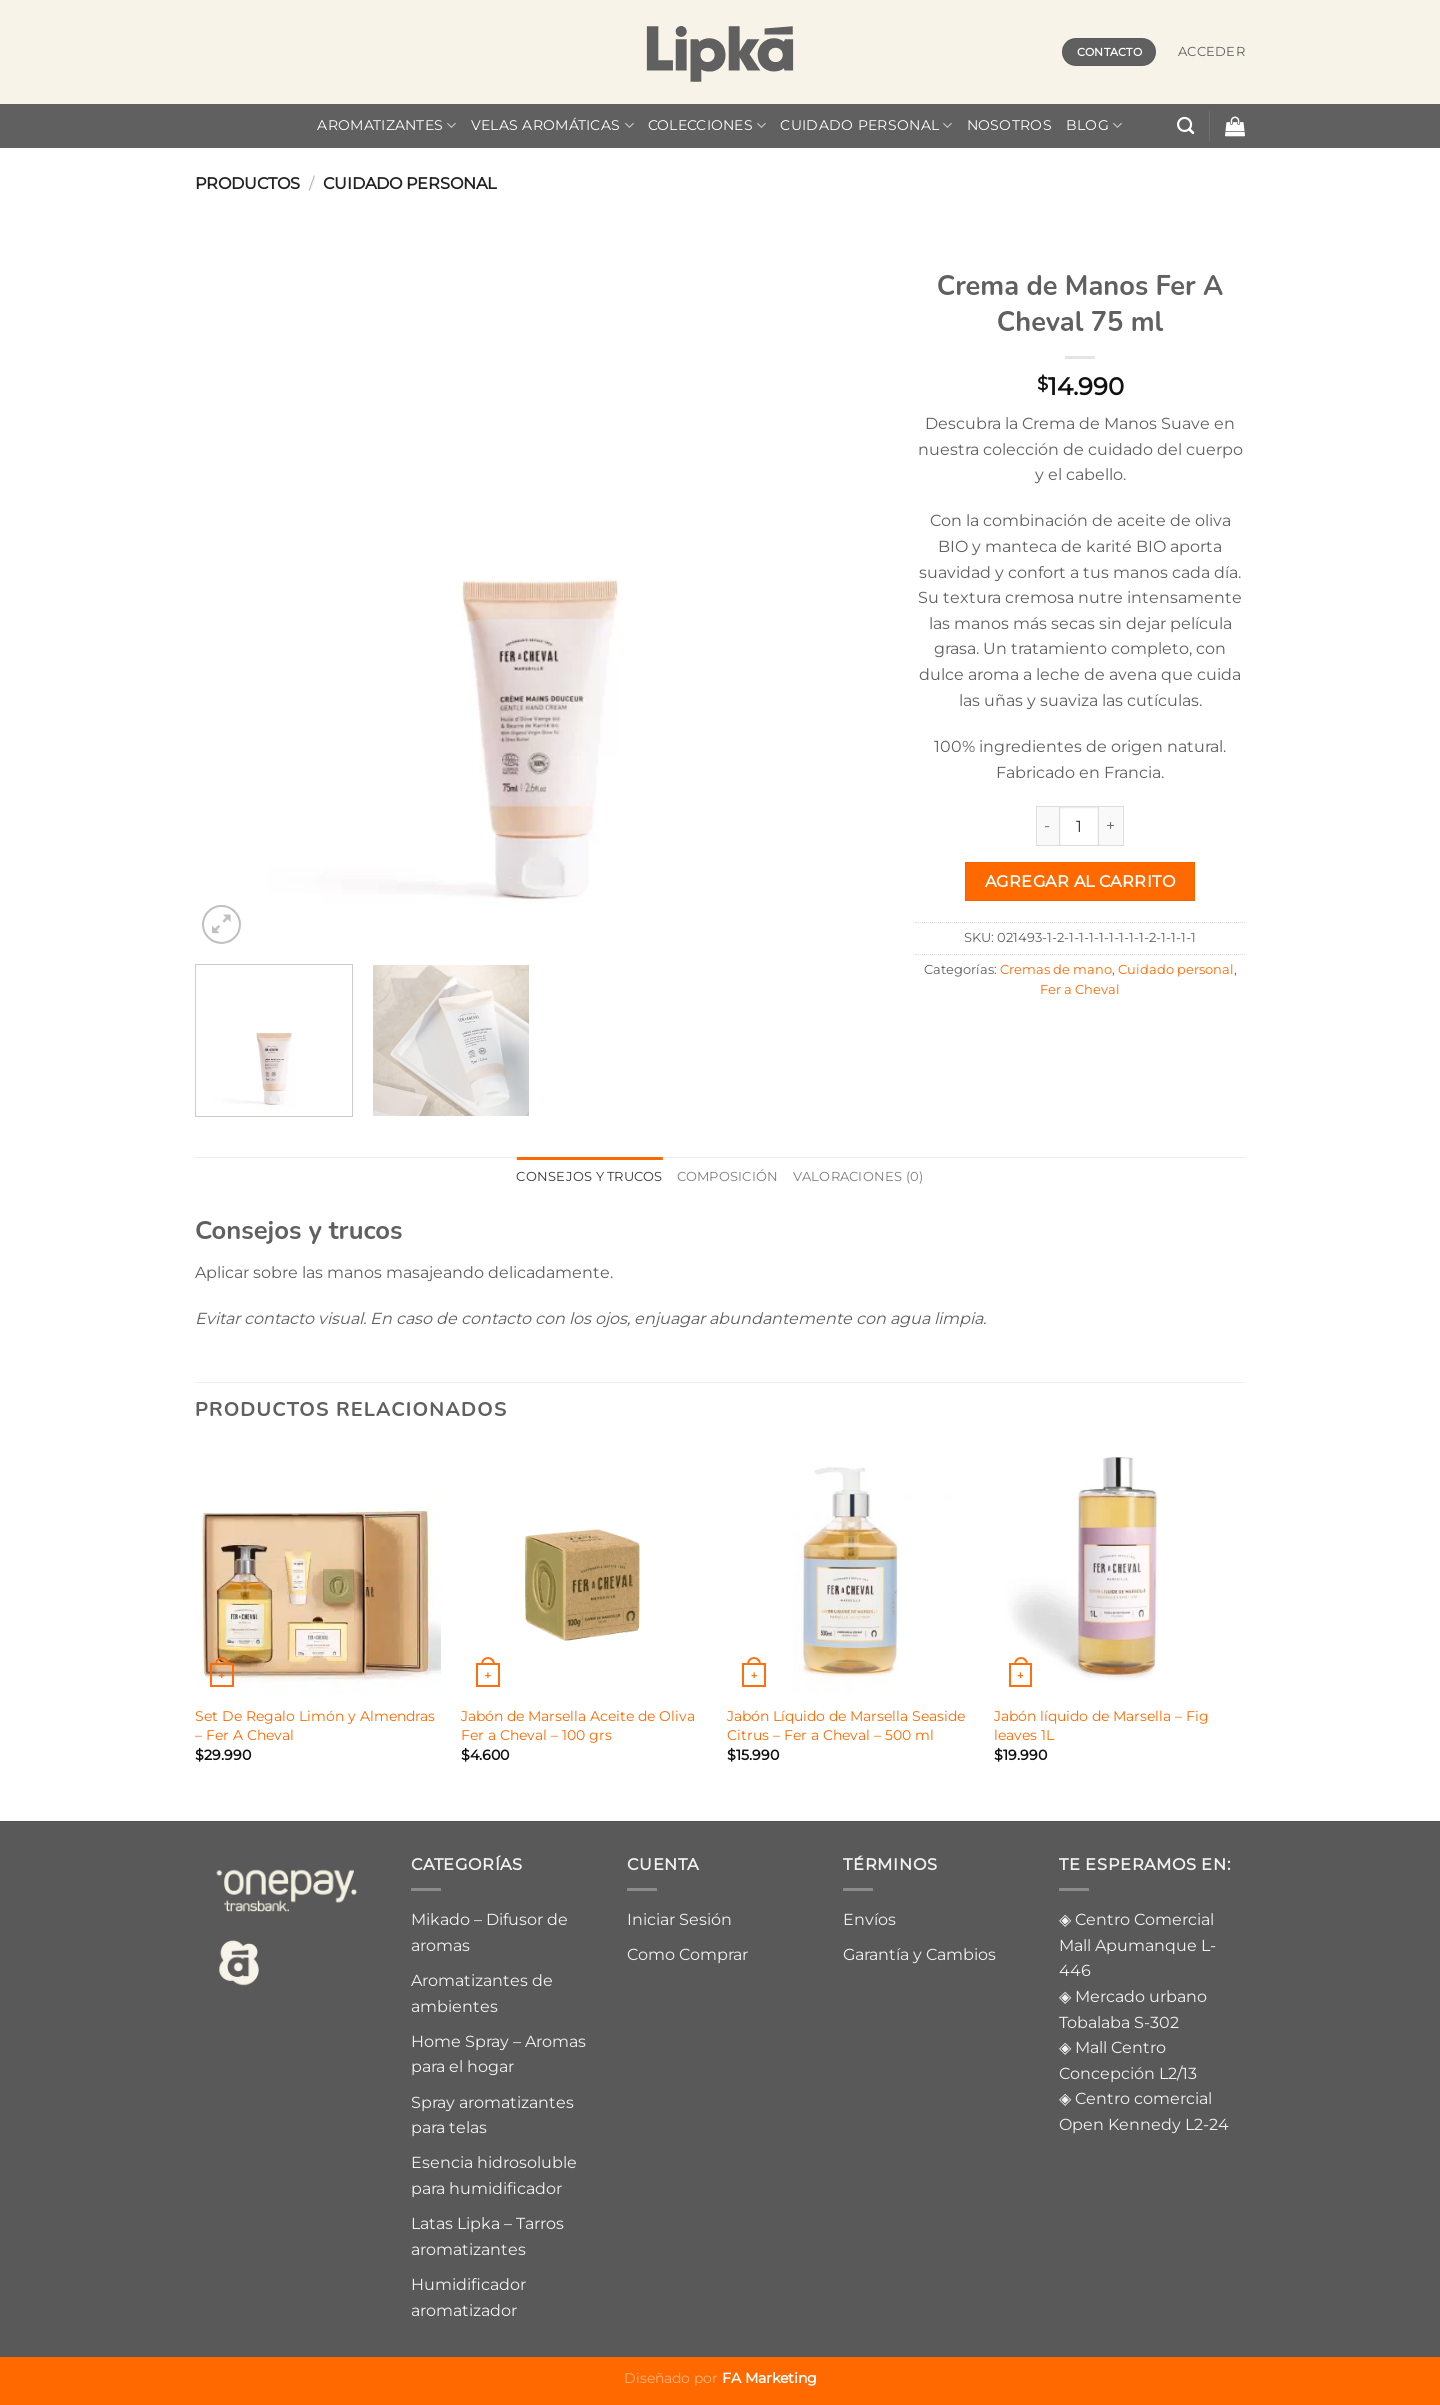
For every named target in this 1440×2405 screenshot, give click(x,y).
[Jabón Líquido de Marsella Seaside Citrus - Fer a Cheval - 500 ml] (850, 1570)
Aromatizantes (386, 125)
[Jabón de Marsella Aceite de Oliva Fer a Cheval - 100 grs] (584, 1570)
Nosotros (1009, 125)
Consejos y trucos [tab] (589, 1176)
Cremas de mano (1056, 969)
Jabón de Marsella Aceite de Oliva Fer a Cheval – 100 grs (578, 1725)
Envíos (869, 1919)
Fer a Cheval (1080, 989)
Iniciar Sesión (679, 1919)
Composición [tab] (728, 1176)
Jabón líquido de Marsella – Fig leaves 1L (1101, 1725)
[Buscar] (1185, 126)
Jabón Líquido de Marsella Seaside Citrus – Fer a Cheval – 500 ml (846, 1725)
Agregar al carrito (1080, 881)
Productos (247, 183)
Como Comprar (687, 1954)
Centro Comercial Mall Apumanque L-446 (1137, 1945)
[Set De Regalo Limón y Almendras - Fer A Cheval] (318, 1570)
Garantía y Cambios (919, 1954)
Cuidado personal (866, 125)
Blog (1094, 125)
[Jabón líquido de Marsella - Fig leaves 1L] (1117, 1570)
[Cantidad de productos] (1079, 826)
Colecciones (707, 125)
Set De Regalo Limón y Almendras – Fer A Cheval (315, 1725)
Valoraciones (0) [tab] (858, 1176)
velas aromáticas (552, 125)
